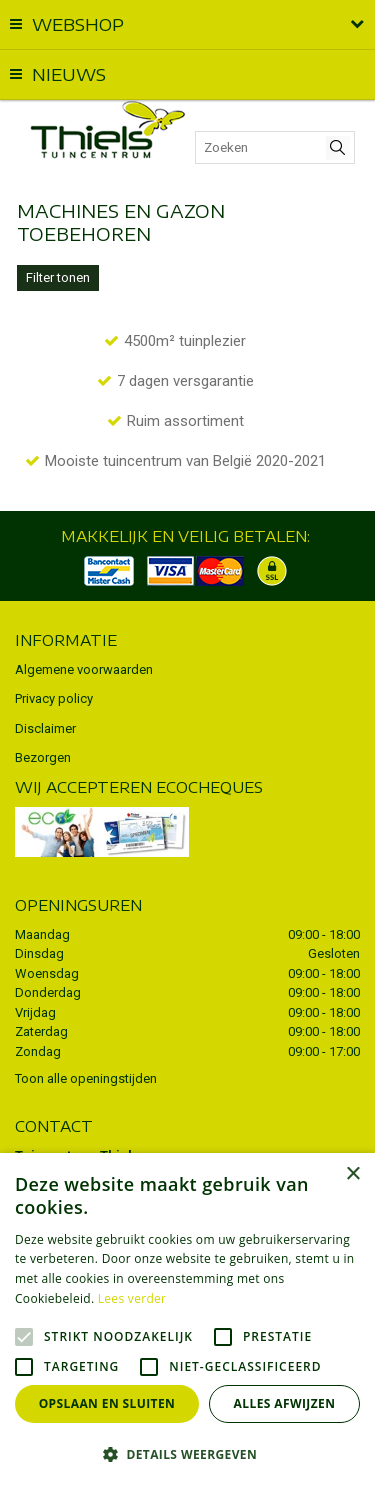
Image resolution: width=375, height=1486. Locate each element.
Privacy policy (54, 698)
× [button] (352, 1174)
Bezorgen (43, 757)
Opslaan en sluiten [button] (107, 1403)
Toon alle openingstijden (86, 1078)
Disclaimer (45, 728)
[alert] (187, 1319)
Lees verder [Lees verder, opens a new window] (132, 1298)
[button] (187, 1453)
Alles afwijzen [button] (285, 1403)
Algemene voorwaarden (84, 669)
